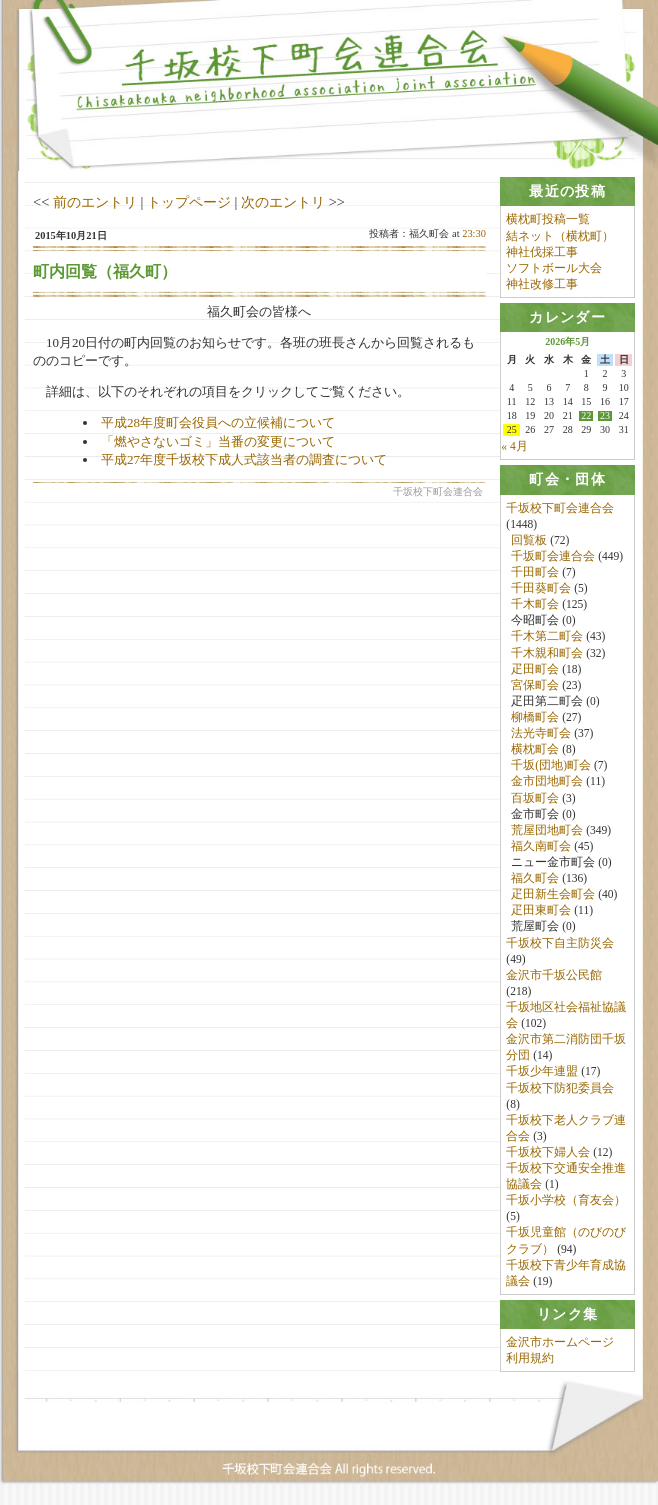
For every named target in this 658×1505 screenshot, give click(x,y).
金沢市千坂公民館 (554, 975)
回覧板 (529, 540)
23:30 (474, 233)
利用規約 (530, 1359)
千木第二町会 (547, 637)
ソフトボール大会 (554, 268)
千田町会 (535, 572)
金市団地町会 (547, 782)
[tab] (567, 191)
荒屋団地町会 (547, 830)
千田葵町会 (541, 588)
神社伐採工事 (542, 252)
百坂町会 (535, 798)
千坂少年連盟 (542, 1072)
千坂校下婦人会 (548, 1152)
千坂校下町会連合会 (560, 508)
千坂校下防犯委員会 (560, 1088)
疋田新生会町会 (553, 894)
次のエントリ (283, 202)
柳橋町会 (535, 717)
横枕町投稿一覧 (548, 219)
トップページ (189, 202)
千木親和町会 (547, 653)
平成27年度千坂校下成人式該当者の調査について (244, 459)
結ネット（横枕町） (560, 236)
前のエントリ (95, 202)
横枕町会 (535, 749)
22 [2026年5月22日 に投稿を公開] (586, 416)
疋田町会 (535, 669)
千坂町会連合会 (553, 556)
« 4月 (514, 446)
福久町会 (535, 878)
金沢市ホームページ (560, 1343)
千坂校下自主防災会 (560, 943)
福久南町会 (541, 846)
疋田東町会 (541, 911)
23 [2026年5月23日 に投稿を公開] (605, 416)
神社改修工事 (542, 284)
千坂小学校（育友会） (566, 1201)
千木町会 (535, 605)
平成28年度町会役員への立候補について (218, 422)
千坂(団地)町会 (551, 766)
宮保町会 (535, 685)
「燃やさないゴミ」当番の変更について (218, 441)
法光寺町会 (541, 733)
